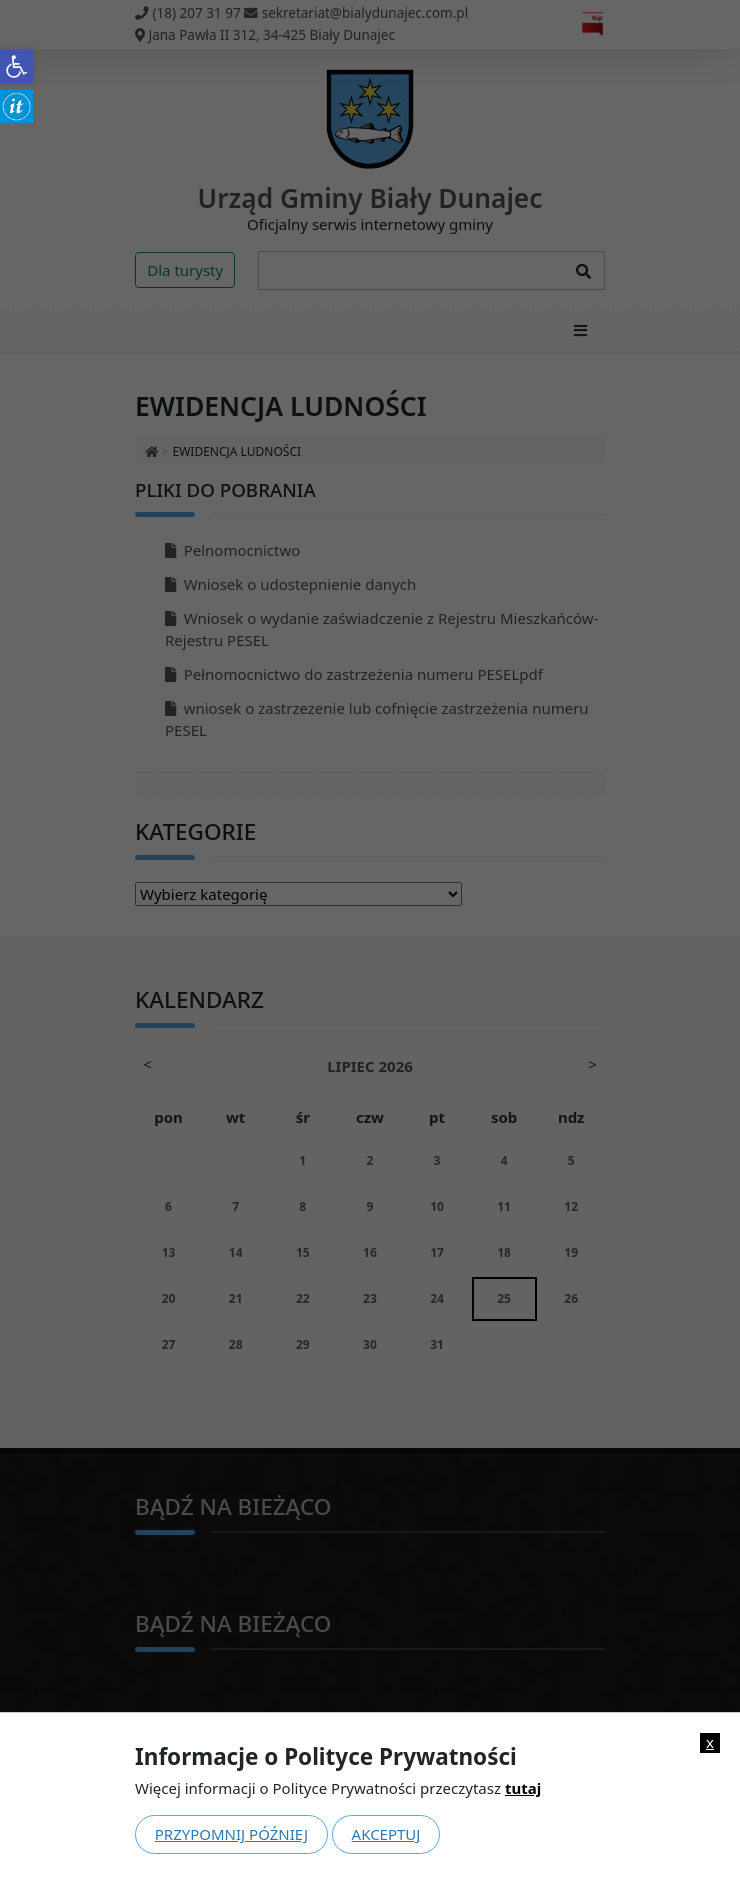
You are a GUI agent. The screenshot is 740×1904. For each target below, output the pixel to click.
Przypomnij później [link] (231, 1834)
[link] (16, 66)
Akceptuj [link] (386, 1834)
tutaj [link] (523, 1788)
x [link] (710, 1742)
